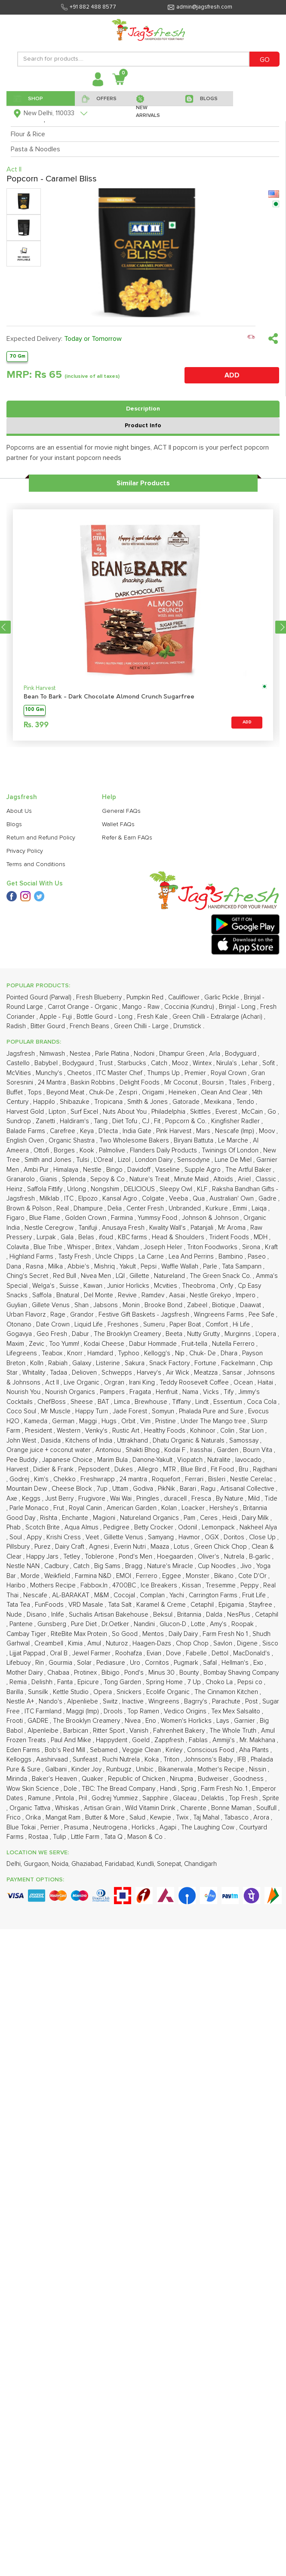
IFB (242, 1759)
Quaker (93, 1779)
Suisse (69, 1286)
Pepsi (149, 1266)
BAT (104, 1402)
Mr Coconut (181, 1082)
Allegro (149, 1469)
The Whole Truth (233, 1731)
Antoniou (109, 1450)
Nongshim (106, 1189)
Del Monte (99, 1295)
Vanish (139, 1731)
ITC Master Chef (120, 1073)
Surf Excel (85, 1112)
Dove (174, 1653)
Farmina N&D (94, 1576)
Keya (87, 1131)
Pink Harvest (39, 688)
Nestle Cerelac (252, 1479)
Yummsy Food (158, 1218)
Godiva (144, 1489)
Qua (199, 1198)
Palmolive (113, 1150)
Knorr (75, 1353)
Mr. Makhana (258, 1740)
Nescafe (36, 1595)
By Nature (230, 1498)
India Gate (138, 1131)
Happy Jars (43, 1556)
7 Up (195, 1682)
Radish (17, 1026)
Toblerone (100, 1556)
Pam (190, 1518)
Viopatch (190, 1460)
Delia (115, 1208)
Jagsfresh (21, 1054)
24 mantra (134, 1479)
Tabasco (237, 1817)
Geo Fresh (53, 1334)
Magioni (105, 1518)
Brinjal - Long (238, 1007)
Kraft (271, 1247)
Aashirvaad (53, 1759)
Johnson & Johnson (211, 1218)
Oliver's (209, 1556)
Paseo (258, 1256)
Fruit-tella (195, 1344)
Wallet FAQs (118, 824)
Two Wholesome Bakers (135, 1140)
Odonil (188, 1527)
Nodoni (145, 1054)
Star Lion (252, 1430)
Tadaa (59, 1372)
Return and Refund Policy (40, 838)
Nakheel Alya (258, 1527)
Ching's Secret (28, 1276)
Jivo (246, 1566)
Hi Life (242, 1324)
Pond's (134, 1672)
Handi (169, 1789)
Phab (14, 1527)
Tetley (72, 1556)
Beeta (175, 1334)
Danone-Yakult (153, 1460)
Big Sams (108, 1566)
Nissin (258, 1769)
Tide (270, 1498)
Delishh (42, 1682)
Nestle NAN (23, 1566)
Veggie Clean (142, 1750)
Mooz (181, 1063)
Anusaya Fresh (124, 1228)
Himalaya (66, 1170)
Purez (43, 1547)
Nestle (93, 1170)
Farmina (123, 1218)
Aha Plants (255, 1750)
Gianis (49, 1179)
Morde (31, 1576)
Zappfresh (170, 1740)
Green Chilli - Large (142, 1026)
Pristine (166, 1421)
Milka (56, 1266)
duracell (176, 1498)
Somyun (164, 1411)
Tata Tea (19, 1605)
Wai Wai (121, 1498)
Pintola (65, 1798)
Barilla (15, 1692)
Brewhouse (152, 1402)
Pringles (148, 1498)
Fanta (65, 1682)
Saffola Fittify (45, 1189)
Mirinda (17, 1779)
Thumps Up (164, 1073)
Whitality (34, 1372)
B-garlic (260, 1556)
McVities (19, 1073)
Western (69, 1430)
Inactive (133, 1701)
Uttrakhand (133, 1440)
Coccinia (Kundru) (190, 1007)
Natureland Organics (150, 1518)
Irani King (143, 1382)
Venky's (97, 1430)
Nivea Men (97, 1276)
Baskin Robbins (94, 1082)
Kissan (192, 1585)
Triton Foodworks (213, 1247)
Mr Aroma (232, 1228)
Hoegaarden (176, 1556)
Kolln (37, 1363)
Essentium (228, 1402)
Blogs (14, 824)
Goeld (141, 1740)
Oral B (59, 1653)
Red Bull (65, 1276)
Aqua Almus (82, 1527)
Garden (228, 1450)
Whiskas (68, 1808)
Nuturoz (117, 1643)
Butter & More (105, 1817)
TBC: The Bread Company (119, 1789)
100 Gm (34, 710)
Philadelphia (169, 1112)
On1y (227, 1286)
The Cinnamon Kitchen (227, 1692)
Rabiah (58, 1363)
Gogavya (20, 1334)
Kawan (93, 1286)
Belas (87, 1237)
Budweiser (214, 1779)
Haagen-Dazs (152, 1643)
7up (103, 1489)
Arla (215, 1054)
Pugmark (187, 1663)
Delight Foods (140, 1082)
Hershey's (224, 1508)
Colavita (18, 1247)
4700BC (125, 1585)
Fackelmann (239, 1363)
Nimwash (53, 1054)
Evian (155, 1653)
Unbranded (186, 1208)
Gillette (140, 1276)
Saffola (42, 1295)
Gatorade (186, 1102)
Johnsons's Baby (209, 1759)
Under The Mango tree (214, 1421)
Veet (93, 1537)
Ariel (245, 1179)
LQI (121, 1276)
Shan (82, 1305)
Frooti (15, 1721)
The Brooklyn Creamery (128, 1334)
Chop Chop (193, 1643)
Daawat (251, 1305)
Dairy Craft (70, 1547)
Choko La (220, 1682)
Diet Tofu (125, 1121)
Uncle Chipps (115, 1256)
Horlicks (144, 1827)
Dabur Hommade (153, 1344)
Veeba (179, 1198)
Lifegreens (22, 1353)
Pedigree (117, 1527)
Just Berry (60, 1498)
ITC (69, 1198)
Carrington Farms (214, 1595)
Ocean (244, 1382)
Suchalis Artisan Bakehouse (109, 1614)
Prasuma (77, 1827)
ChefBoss (52, 1402)
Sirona (252, 1247)
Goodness (249, 1779)
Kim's (42, 1479)
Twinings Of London (231, 1150)
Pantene (21, 1624)
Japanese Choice (68, 1460)
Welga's (44, 1286)
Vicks (212, 1392)
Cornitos (158, 1663)
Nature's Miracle (171, 1566)
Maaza (161, 1547)
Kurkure (218, 1208)
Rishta (49, 1518)
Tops (35, 1092)
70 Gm (17, 356)
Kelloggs (19, 1759)
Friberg (262, 1082)
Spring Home (165, 1682)
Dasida (51, 1440)
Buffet (15, 1092)
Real (63, 1208)
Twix (183, 1817)
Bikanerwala (176, 1769)
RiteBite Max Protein (80, 1634)
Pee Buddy (22, 1460)
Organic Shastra (72, 1140)
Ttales (238, 1082)
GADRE (39, 1721)
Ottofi (42, 1150)
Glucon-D (174, 1624)
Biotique (224, 1305)
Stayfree (261, 1605)
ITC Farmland (44, 1711)
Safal (210, 1663)
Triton (172, 1759)
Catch (160, 1063)
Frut (59, 1508)
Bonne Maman (232, 1808)
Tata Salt (120, 1605)
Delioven (85, 1372)
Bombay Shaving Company (241, 1672)
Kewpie (161, 1817)
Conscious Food (211, 1750)
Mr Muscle (56, 1411)
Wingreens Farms (220, 1314)
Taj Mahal (207, 1817)
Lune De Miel (234, 1160)
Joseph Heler (164, 1247)
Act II (53, 1382)
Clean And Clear (225, 1092)
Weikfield (58, 1576)
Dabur (81, 1334)
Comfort (218, 1324)
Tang (101, 1121)
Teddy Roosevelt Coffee (195, 1382)
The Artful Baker (249, 1170)
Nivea (133, 1721)
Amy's (219, 1624)
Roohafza (129, 1653)
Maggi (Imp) (83, 1711)
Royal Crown (229, 1073)
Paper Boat (186, 1324)
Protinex (86, 1672)
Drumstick (188, 1026)
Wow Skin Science (33, 1789)
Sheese (83, 1402)
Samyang (161, 1537)
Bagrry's (196, 1701)
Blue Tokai (21, 1827)
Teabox (53, 1353)
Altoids (224, 1179)
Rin (40, 1663)
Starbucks (132, 1063)
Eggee (172, 1576)
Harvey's (150, 1372)
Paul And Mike (72, 1740)
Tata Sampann (242, 1266)
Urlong (77, 1189)
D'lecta (109, 1131)
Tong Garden (123, 1682)
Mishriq (105, 1266)
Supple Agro (203, 1170)
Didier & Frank (54, 1469)
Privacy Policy (24, 851)
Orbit (129, 1421)
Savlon (223, 1643)
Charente (194, 1808)
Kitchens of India (89, 1440)
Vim (146, 1421)
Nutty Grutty (204, 1334)
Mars (204, 1131)
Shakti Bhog (143, 1450)
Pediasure (111, 1663)
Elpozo (88, 1198)
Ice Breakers (160, 1585)
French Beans (90, 1026)
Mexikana (218, 1102)
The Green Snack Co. (221, 1276)
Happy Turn (92, 1411)
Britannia (190, 1614)
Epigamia (232, 1605)
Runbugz (119, 1769)
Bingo (115, 1170)
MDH (261, 1237)
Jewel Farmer (92, 1653)
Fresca (202, 1498)
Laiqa (260, 1208)
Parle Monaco (29, 1508)
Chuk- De (203, 1353)
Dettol (221, 1653)
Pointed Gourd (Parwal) (39, 997)
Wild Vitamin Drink (151, 1808)
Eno (151, 1721)
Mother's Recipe (221, 1769)
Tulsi (83, 1160)
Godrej (20, 1479)
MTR (170, 1469)
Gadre (268, 1198)
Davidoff (139, 1170)
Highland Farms (32, 1256)
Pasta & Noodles (35, 149)
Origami (154, 1092)
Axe (12, 1498)
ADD (232, 375)
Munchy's (50, 1073)
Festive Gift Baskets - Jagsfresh (144, 1314)
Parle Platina (113, 1054)
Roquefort (167, 1479)
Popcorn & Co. (186, 1121)
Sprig (189, 1789)
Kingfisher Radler (236, 1121)
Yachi (177, 1595)
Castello (18, 1063)
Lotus (182, 1547)
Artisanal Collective (248, 1489)
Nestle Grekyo (211, 1295)
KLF (203, 1189)
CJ (146, 1121)
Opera (103, 1692)
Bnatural (68, 1295)
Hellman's (235, 1663)
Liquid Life (89, 1324)
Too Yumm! (65, 1344)
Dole (71, 1789)
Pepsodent (94, 1469)
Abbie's (79, 1266)
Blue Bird (194, 1469)
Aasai (178, 1295)
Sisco (270, 1643)
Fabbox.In (94, 1585)
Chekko (65, 1479)
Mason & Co (145, 1837)
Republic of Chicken (137, 1779)
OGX (213, 1537)
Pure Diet (84, 1624)
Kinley (175, 1750)
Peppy (250, 1585)
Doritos (235, 1537)
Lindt (202, 1402)
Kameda (36, 1421)
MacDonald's (252, 1653)
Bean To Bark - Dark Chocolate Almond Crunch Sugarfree (109, 697)
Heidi (230, 1518)
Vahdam (128, 1247)
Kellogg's (158, 1353)
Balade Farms (26, 1131)
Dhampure (89, 1208)
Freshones (124, 1324)
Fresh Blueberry (99, 997)
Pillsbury (18, 1547)
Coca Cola (262, 1402)
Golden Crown (86, 1218)
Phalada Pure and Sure (212, 1411)
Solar (85, 1663)
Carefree (63, 1131)
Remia (18, 1682)
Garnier (245, 1721)
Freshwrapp (98, 1479)
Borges (65, 1150)
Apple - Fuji (57, 1017)
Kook (88, 1150)
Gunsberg (52, 1624)
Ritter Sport (109, 1731)
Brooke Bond (164, 1305)
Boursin (213, 1082)
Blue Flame (45, 1218)
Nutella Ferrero (234, 1344)
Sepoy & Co (108, 1179)
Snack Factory (170, 1363)
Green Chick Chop (221, 1547)
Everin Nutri (131, 1547)
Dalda (215, 1614)
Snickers (130, 1692)
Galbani (56, 1769)
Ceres (209, 1518)
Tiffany (182, 1402)
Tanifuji (88, 1228)
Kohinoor (203, 1430)
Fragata (141, 1392)
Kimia (76, 1643)
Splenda (74, 1179)
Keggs (32, 1498)
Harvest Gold (26, 1112)
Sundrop (19, 1121)
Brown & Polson (29, 1208)
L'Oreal (104, 1160)
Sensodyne (194, 1160)
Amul (95, 1643)
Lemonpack (219, 1527)
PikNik (167, 1489)
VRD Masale (86, 1605)
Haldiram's (75, 1121)
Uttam (121, 1489)
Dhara (230, 1353)
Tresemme (221, 1585)
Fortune (206, 1363)
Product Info (143, 426)
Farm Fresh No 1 (226, 1634)
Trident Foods (230, 1237)
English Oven (26, 1140)
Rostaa (39, 1837)
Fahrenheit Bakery (179, 1731)
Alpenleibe (44, 1731)
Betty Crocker (154, 1527)
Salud (138, 1817)
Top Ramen (144, 1711)
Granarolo (21, 1179)
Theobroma (199, 1286)
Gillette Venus (124, 1537)
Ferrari (195, 1479)
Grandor (82, 1314)
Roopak (243, 1624)
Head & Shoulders (179, 1237)
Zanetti (46, 1121)
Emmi (241, 1208)
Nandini (145, 1624)
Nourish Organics (71, 1392)
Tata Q (114, 1837)
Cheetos (80, 1073)
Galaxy (82, 1363)
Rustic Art (126, 1430)
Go (273, 1112)
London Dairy (154, 1160)
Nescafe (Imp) (235, 1131)
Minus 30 (162, 1672)
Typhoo (129, 1353)
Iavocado (249, 1460)
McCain (253, 1112)
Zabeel (198, 1305)
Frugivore (92, 1498)
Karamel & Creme (162, 1605)
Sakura (135, 1363)
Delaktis (213, 1798)
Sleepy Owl (177, 1189)
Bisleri (217, 1479)
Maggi (88, 1421)
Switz (111, 1701)
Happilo (45, 1102)
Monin (132, 1305)
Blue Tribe (49, 1247)
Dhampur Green (182, 1054)
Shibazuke (75, 1102)
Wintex (203, 1063)
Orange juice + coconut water (49, 1450)
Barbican (76, 1731)
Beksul (163, 1614)
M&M (102, 1595)
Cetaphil (203, 1605)
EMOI (124, 1576)
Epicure (89, 1682)
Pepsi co (250, 1682)
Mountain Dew (27, 1489)
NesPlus (239, 1614)
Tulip (60, 1837)
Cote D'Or (253, 1576)
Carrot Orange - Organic (83, 1007)
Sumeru (154, 1324)
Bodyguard (241, 1054)
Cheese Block (73, 1489)
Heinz (15, 1189)
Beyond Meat (66, 1092)
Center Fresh (146, 1208)
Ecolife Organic (168, 1692)
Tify (229, 1392)
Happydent (112, 1740)
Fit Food (223, 1469)
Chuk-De (102, 1092)
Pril (84, 1798)
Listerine (109, 1363)
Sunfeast (86, 1759)
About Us (19, 811)
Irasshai (202, 1450)
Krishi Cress (64, 1537)
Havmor (190, 1537)
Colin (228, 1430)
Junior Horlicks (129, 1286)
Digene (248, 1643)
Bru (244, 1469)
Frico (14, 1817)
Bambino (231, 1256)
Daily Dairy (184, 1634)
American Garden (132, 1508)
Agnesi (100, 1547)
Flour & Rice (28, 134)
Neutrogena (111, 1827)
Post (252, 1701)
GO (265, 59)
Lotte (199, 1624)
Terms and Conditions (35, 864)
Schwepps (117, 1372)
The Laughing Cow (208, 1827)
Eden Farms (24, 1750)
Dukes (124, 1469)
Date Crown (53, 1324)
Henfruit (167, 1392)
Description (143, 409)
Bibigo (111, 1672)
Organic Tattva (30, 1808)
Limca (123, 1402)
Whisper (79, 1247)
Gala (68, 1237)
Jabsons (106, 1305)
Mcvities (166, 1286)
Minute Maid (192, 1179)
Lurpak (47, 1237)
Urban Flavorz (26, 1314)
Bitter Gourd (49, 1026)
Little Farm (86, 1837)
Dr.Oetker (116, 1624)
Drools (114, 1711)
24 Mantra (53, 1082)
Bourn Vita (258, 1450)
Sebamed (104, 1750)
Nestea (81, 1054)
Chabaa (59, 1672)
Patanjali (203, 1228)
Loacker (193, 1508)
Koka (152, 1759)
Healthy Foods (165, 1430)
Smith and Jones (49, 1160)
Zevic (37, 1344)
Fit (158, 1121)
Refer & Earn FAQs (127, 838)
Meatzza (206, 1372)
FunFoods (50, 1605)
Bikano (224, 1576)
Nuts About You (125, 1112)
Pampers (113, 1392)
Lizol (125, 1160)
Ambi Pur (37, 1170)
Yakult (129, 1266)
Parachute (227, 1701)
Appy (35, 1537)
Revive (128, 1295)
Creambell (49, 1643)
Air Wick (178, 1372)
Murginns (238, 1334)
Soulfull (267, 1808)
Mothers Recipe (53, 1585)
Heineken (183, 1092)
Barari (189, 1489)
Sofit (269, 1063)
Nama (191, 1392)
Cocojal (125, 1595)
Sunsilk (39, 1692)
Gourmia (61, 1663)
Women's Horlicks (187, 1721)
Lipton (58, 1112)
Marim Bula (113, 1460)
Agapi (169, 1827)
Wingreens (164, 1701)
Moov (268, 1131)
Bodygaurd (78, 1063)
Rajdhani (265, 1469)
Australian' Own (232, 1198)
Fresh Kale (153, 1017)
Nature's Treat (150, 1179)
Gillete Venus (51, 1305)
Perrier (50, 1827)
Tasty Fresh (75, 1256)
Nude (15, 1614)
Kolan (169, 1508)
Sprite (270, 1798)
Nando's (51, 1701)
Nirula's (227, 1063)
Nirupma (182, 1779)
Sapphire (156, 1798)
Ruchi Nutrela (121, 1759)
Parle (211, 1266)
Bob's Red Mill (66, 1750)
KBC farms (133, 1237)
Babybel (46, 1063)
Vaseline (168, 1170)
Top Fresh (244, 1798)
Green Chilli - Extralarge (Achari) (218, 1017)
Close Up (263, 1537)
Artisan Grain (103, 1808)
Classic (266, 1179)
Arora (262, 1817)
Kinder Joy (87, 1769)
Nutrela (235, 1556)
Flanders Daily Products (164, 1150)
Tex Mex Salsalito (236, 1711)
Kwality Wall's (168, 1228)
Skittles (201, 1112)
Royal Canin (86, 1508)
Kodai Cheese (105, 1344)
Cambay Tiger (27, 1634)
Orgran (115, 1382)
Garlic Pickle (222, 997)
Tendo (246, 1102)
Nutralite (219, 1460)
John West (22, 1440)
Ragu (209, 1489)
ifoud (107, 1237)
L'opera (266, 1334)
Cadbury (57, 1566)
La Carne (152, 1256)
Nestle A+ (21, 1701)
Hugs (109, 1421)
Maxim (16, 1344)
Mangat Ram (64, 1817)
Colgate (154, 1198)
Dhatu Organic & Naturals (189, 1440)
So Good (125, 1634)
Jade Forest (131, 1411)
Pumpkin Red (145, 997)
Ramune (40, 1798)
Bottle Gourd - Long (105, 1017)
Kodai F (175, 1450)
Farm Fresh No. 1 (225, 1789)
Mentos (154, 1634)
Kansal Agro (120, 1198)
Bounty (189, 1672)
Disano (37, 1614)
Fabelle (197, 1653)
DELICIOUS (140, 1189)
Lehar (250, 1063)
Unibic (145, 1769)
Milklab (50, 1198)
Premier (196, 1073)
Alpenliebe (83, 1701)
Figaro (16, 1218)
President (39, 1430)
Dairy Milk (256, 1518)
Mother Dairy (25, 1672)
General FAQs (121, 811)
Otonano (19, 1324)
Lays (223, 1721)
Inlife (58, 1614)
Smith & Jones (148, 1102)
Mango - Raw (141, 1007)
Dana (14, 1266)
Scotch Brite (43, 1527)
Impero (246, 1295)
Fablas (199, 1740)
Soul (16, 1537)
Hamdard (101, 1353)
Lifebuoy (19, 1663)
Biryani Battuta (194, 1140)
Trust (106, 1063)
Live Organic (82, 1382)
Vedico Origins (186, 1711)
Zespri (129, 1092)
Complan (153, 1595)
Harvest (18, 1469)
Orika (34, 1817)
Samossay (244, 1440)
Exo (259, 1663)
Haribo (16, 1585)
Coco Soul (22, 1411)
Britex (104, 1247)
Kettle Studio (71, 1692)
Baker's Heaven (55, 1779)
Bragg (134, 1566)
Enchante (76, 1518)
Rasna (35, 1266)
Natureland (170, 1276)
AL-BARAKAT (71, 1595)
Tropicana (109, 1102)
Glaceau (185, 1798)
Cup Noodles (217, 1566)
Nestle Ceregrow (50, 1228)
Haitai (266, 1382)
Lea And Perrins (192, 1256)
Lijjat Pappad (28, 1653)
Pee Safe (262, 1314)
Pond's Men (136, 1556)
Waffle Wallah (180, 1266)
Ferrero (147, 1576)
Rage (58, 1314)
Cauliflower (184, 997)
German (64, 1421)
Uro (136, 1663)
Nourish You (24, 1392)
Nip (180, 1353)
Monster (198, 1576)
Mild (254, 1498)
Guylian (17, 1305)
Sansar (233, 1372)
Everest (227, 1112)
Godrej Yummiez (115, 1798)
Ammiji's (224, 1740)
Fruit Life (255, 1595)
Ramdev (153, 1295)
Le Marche (234, 1140)
